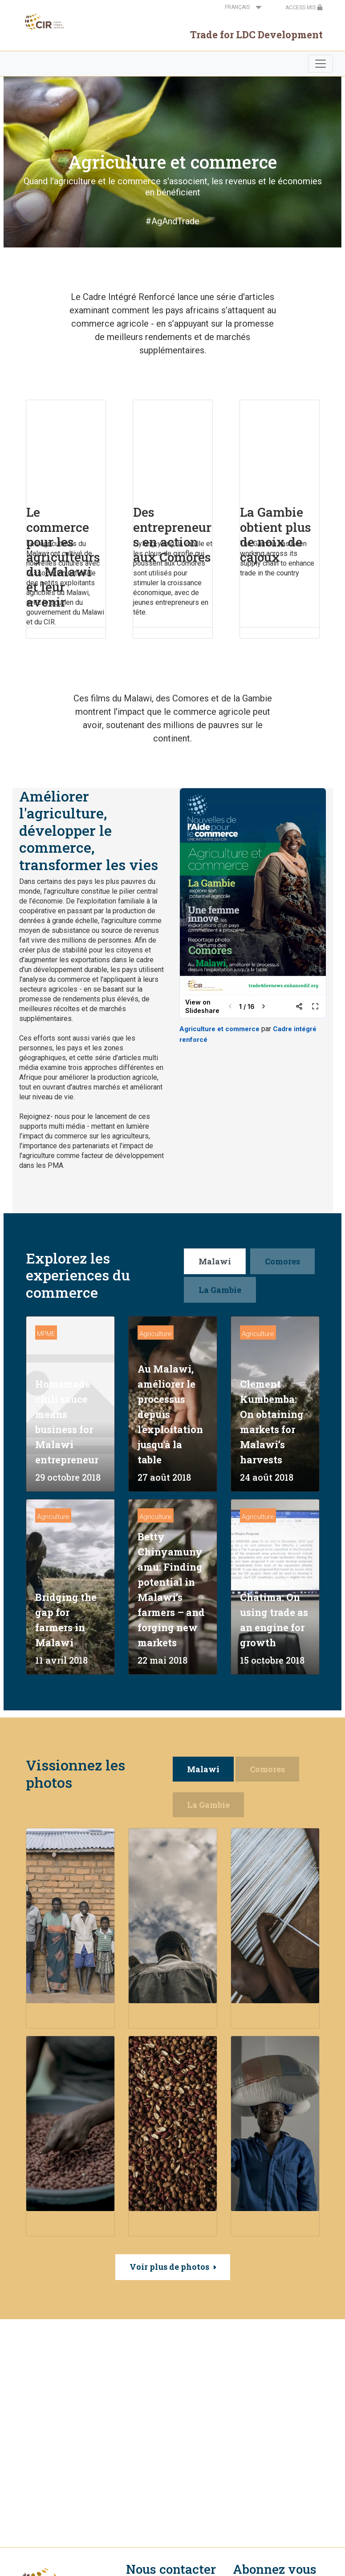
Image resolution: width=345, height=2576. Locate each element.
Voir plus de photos (169, 2266)
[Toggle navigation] (320, 64)
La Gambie (220, 1289)
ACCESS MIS (304, 7)
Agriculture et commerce (219, 1029)
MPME (46, 1334)
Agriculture (155, 1334)
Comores (282, 1261)
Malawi (215, 1261)
